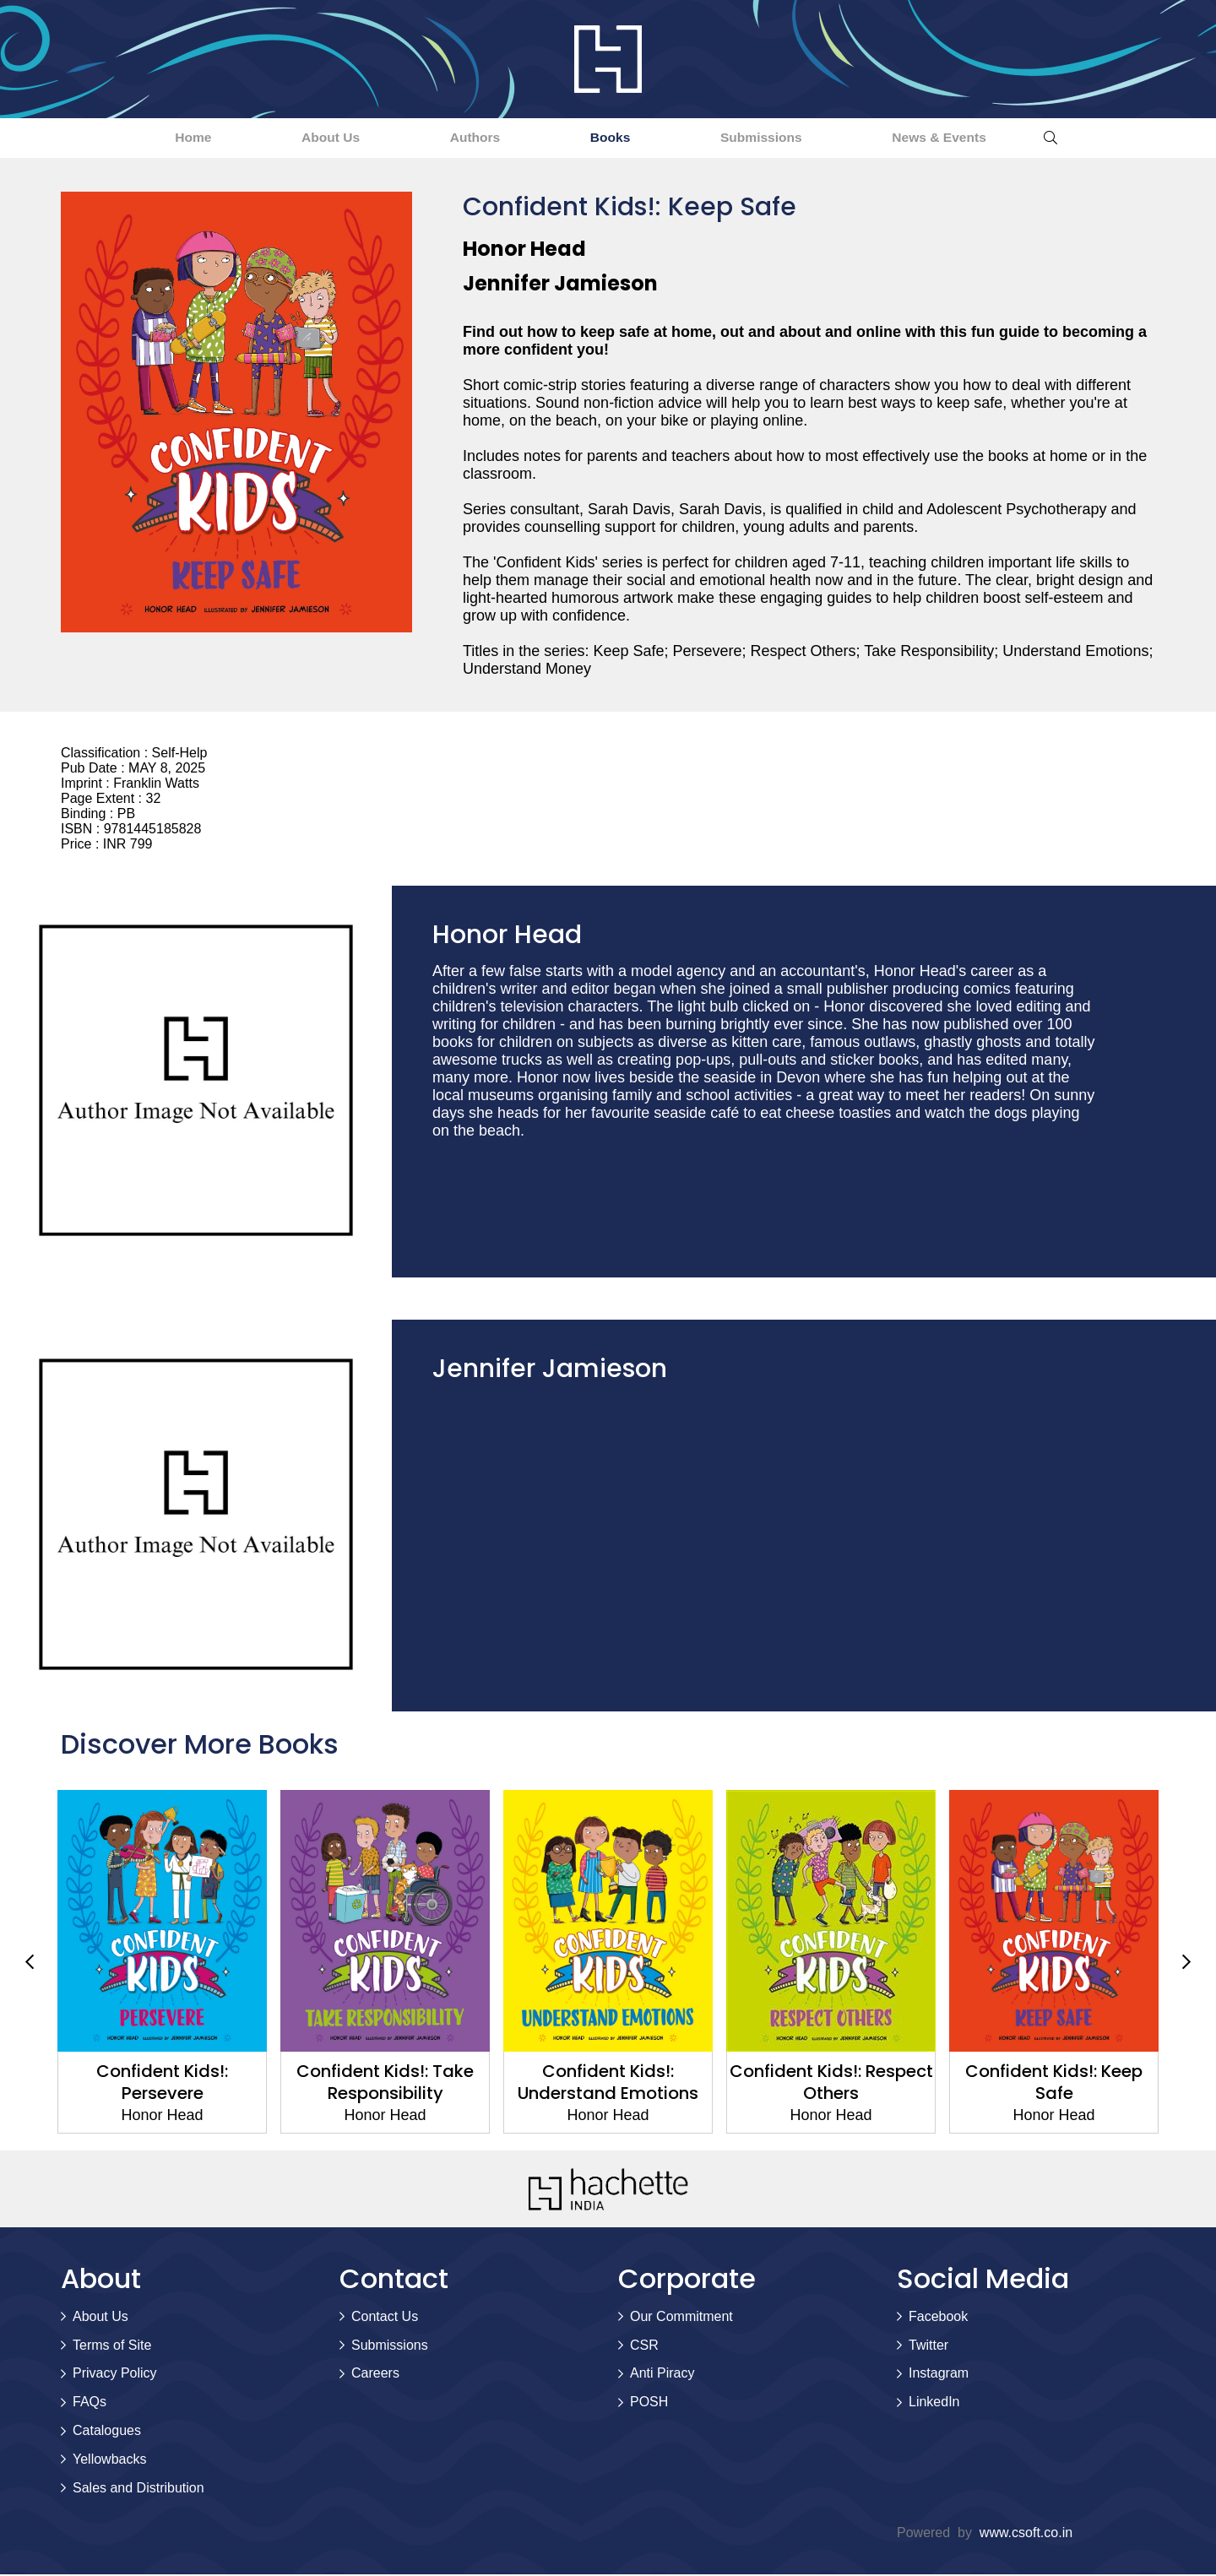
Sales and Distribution (138, 2488)
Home (138, 138)
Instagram (939, 2374)
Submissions (792, 138)
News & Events (992, 138)
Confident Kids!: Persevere (162, 2084)
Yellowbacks (109, 2460)
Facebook (938, 2317)
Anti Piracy (662, 2374)
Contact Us (384, 2317)
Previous (29, 1963)
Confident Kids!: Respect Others (831, 2084)
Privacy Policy (115, 2374)
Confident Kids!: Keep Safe (1054, 2084)
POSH (649, 2403)
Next (1186, 1963)
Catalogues (107, 2431)
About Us (298, 138)
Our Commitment (681, 2317)
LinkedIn (934, 2403)
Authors (463, 138)
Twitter (928, 2346)
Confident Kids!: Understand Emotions (608, 2084)
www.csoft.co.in (1026, 2534)
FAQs (89, 2403)
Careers (375, 2374)
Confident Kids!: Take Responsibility (385, 2084)
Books (619, 138)
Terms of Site (112, 2346)
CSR (644, 2346)
